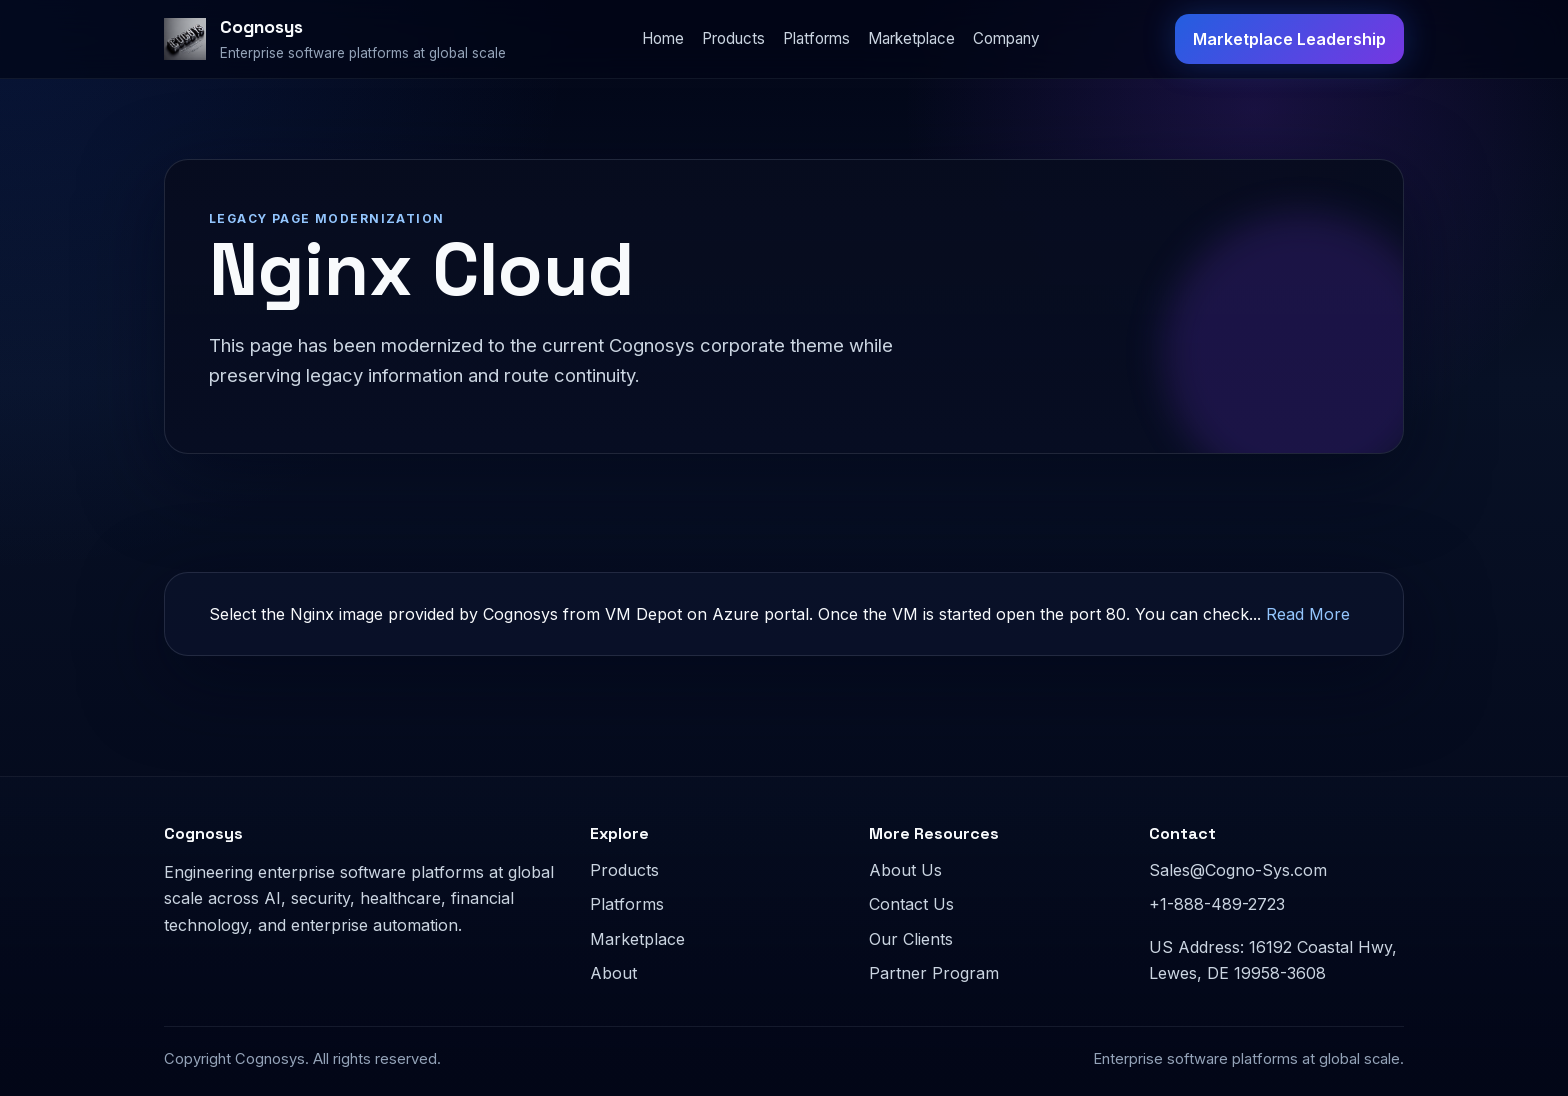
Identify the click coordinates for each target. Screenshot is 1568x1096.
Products (733, 38)
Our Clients (911, 939)
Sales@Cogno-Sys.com (1238, 870)
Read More (1308, 614)
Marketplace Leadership (1289, 39)
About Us (905, 870)
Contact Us (911, 904)
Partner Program (934, 973)
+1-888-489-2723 (1217, 904)
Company (1006, 38)
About (613, 973)
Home (663, 38)
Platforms (816, 38)
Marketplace (911, 38)
